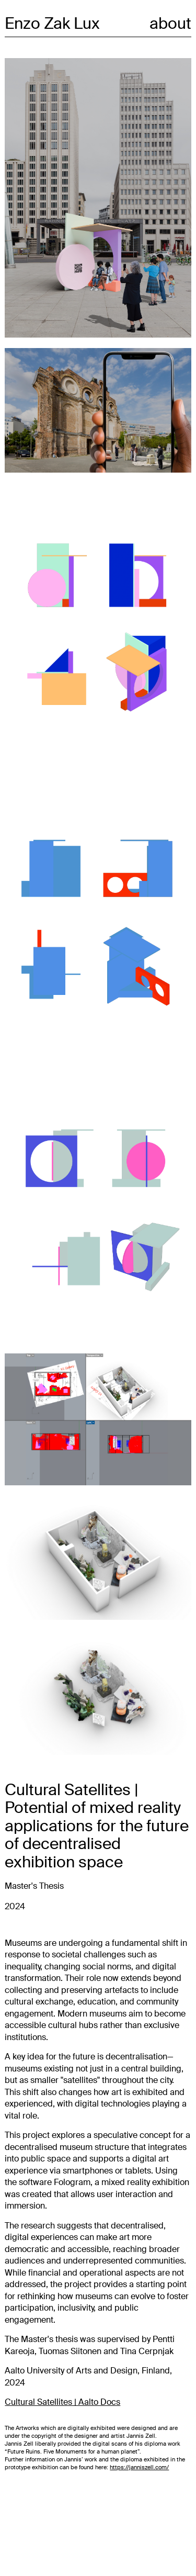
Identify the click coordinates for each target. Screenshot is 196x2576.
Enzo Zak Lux (52, 23)
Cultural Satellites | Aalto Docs (62, 2401)
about (170, 23)
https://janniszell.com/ (139, 2467)
